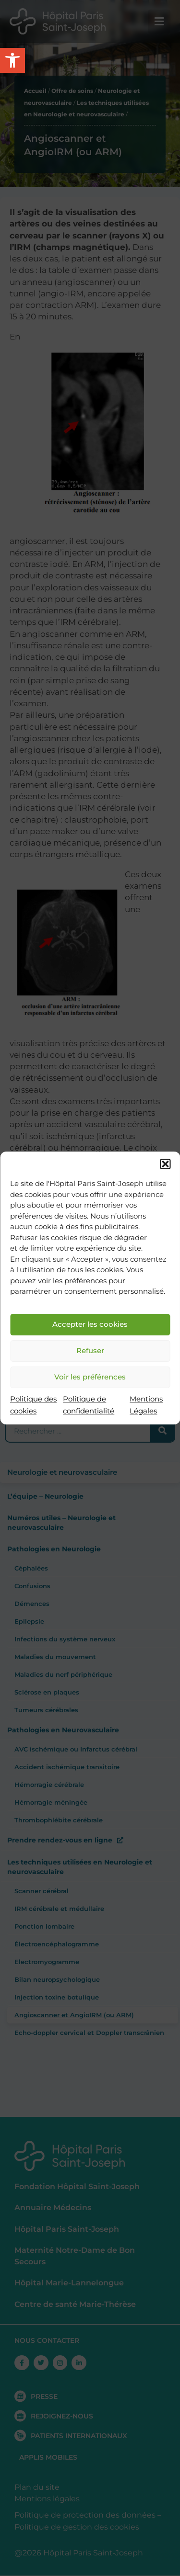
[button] (165, 1164)
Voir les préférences (90, 1376)
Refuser (90, 1350)
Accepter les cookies (90, 1324)
